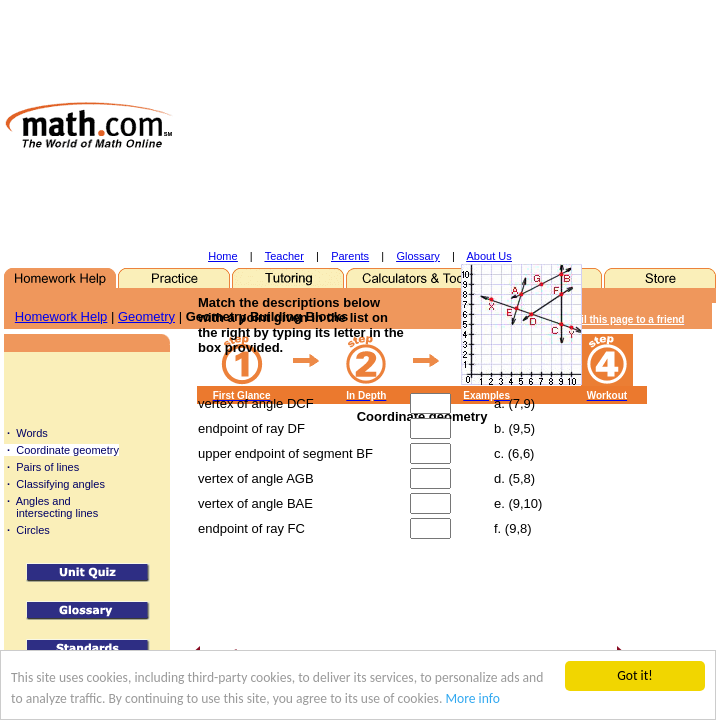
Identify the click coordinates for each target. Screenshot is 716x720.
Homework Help (61, 316)
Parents (350, 256)
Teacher (284, 256)
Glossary (417, 256)
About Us (489, 256)
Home (222, 256)
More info (472, 698)
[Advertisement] (409, 125)
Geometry (146, 316)
